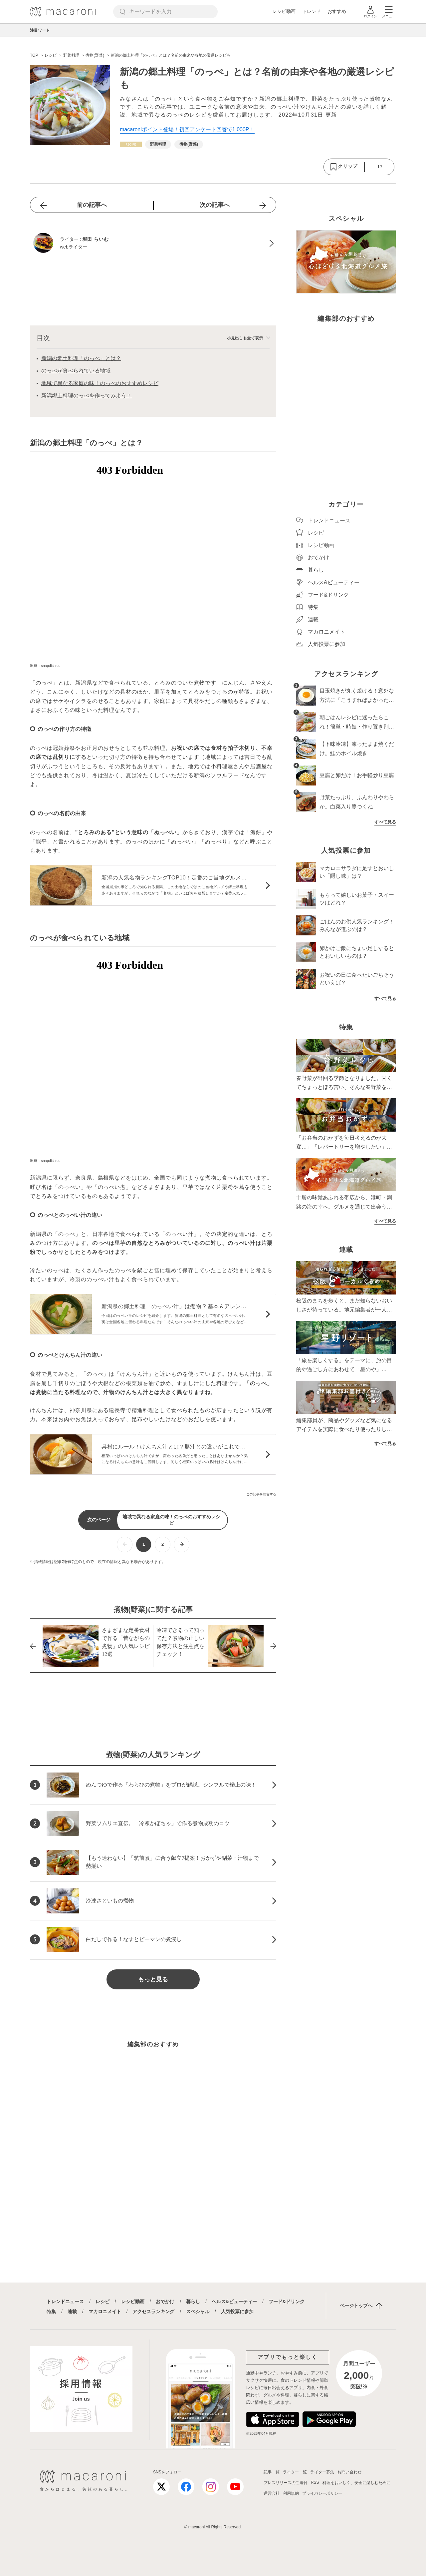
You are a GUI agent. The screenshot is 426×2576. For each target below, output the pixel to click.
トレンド (311, 11)
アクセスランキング (153, 2311)
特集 (51, 2311)
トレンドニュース (65, 2301)
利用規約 (291, 2493)
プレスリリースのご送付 (286, 2482)
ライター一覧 (295, 2472)
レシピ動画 (284, 11)
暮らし (193, 2301)
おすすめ (336, 11)
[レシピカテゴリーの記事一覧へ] (131, 144)
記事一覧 (272, 2472)
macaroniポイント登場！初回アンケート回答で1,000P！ (187, 129)
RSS (315, 2482)
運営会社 (272, 2493)
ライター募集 (322, 2472)
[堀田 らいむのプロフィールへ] (153, 244)
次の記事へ (215, 205)
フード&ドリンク (287, 2301)
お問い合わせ (349, 2472)
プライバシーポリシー (322, 2493)
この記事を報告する (261, 1494)
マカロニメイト (105, 2311)
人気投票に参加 (237, 2311)
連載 (72, 2311)
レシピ (102, 2301)
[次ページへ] (181, 1544)
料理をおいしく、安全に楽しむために (356, 2482)
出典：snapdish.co (45, 666)
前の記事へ (92, 205)
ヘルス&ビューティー (234, 2301)
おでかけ (165, 2301)
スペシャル (197, 2311)
